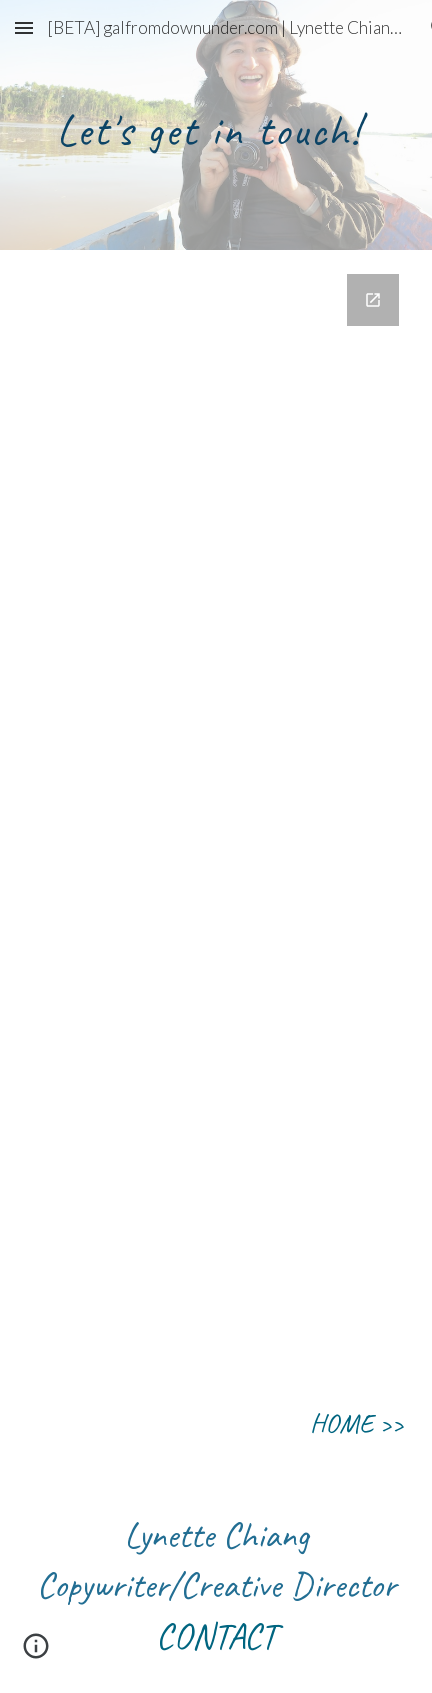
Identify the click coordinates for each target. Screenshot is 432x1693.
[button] (24, 27)
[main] (216, 125)
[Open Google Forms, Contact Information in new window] (373, 300)
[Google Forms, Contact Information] (216, 809)
